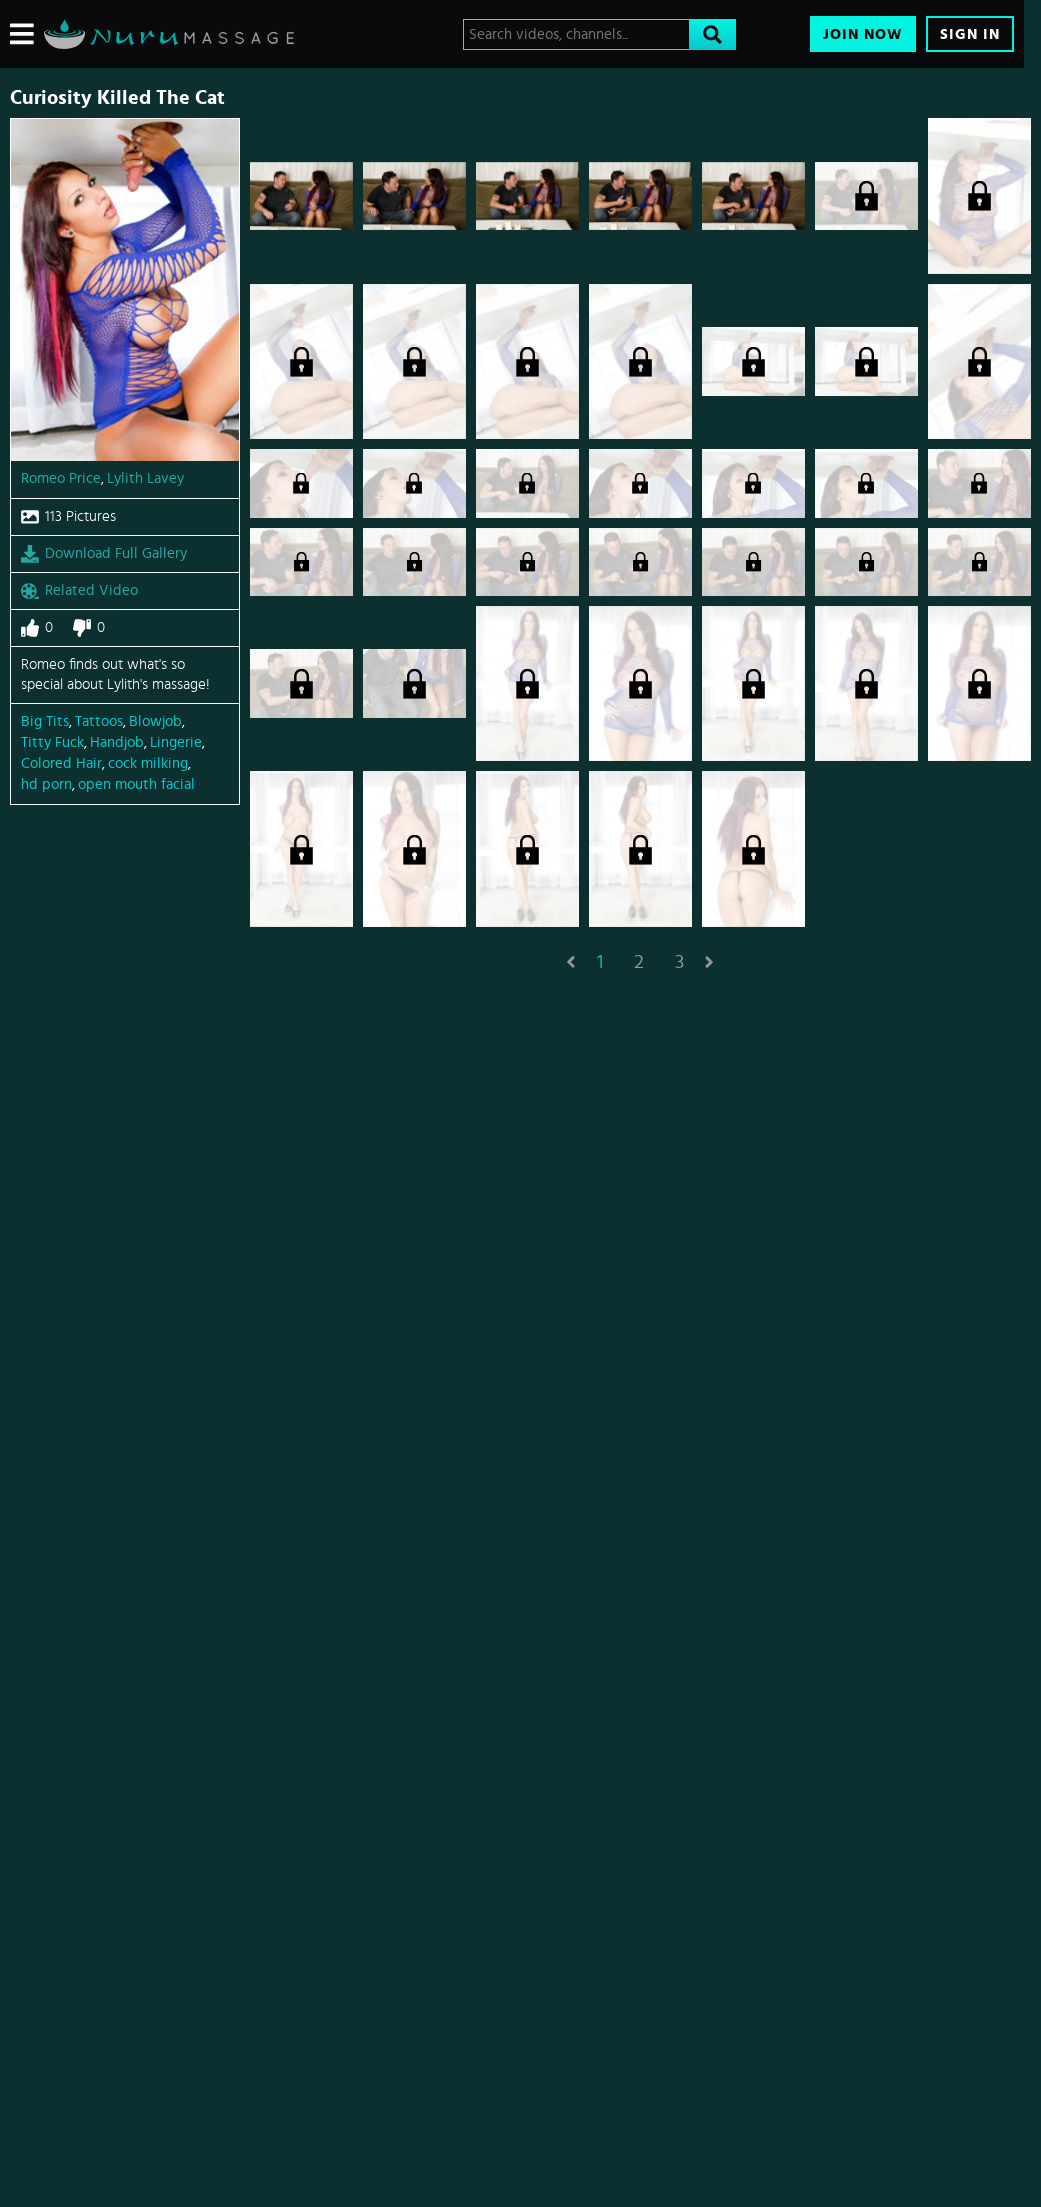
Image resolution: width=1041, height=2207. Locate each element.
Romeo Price (61, 478)
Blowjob (155, 721)
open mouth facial (136, 784)
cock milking (148, 763)
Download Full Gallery (104, 554)
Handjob (117, 742)
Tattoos (99, 721)
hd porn (46, 784)
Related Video (79, 591)
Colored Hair (61, 763)
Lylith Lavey (145, 478)
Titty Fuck (52, 742)
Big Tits (45, 721)
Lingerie (176, 742)
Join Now (863, 34)
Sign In (970, 34)
